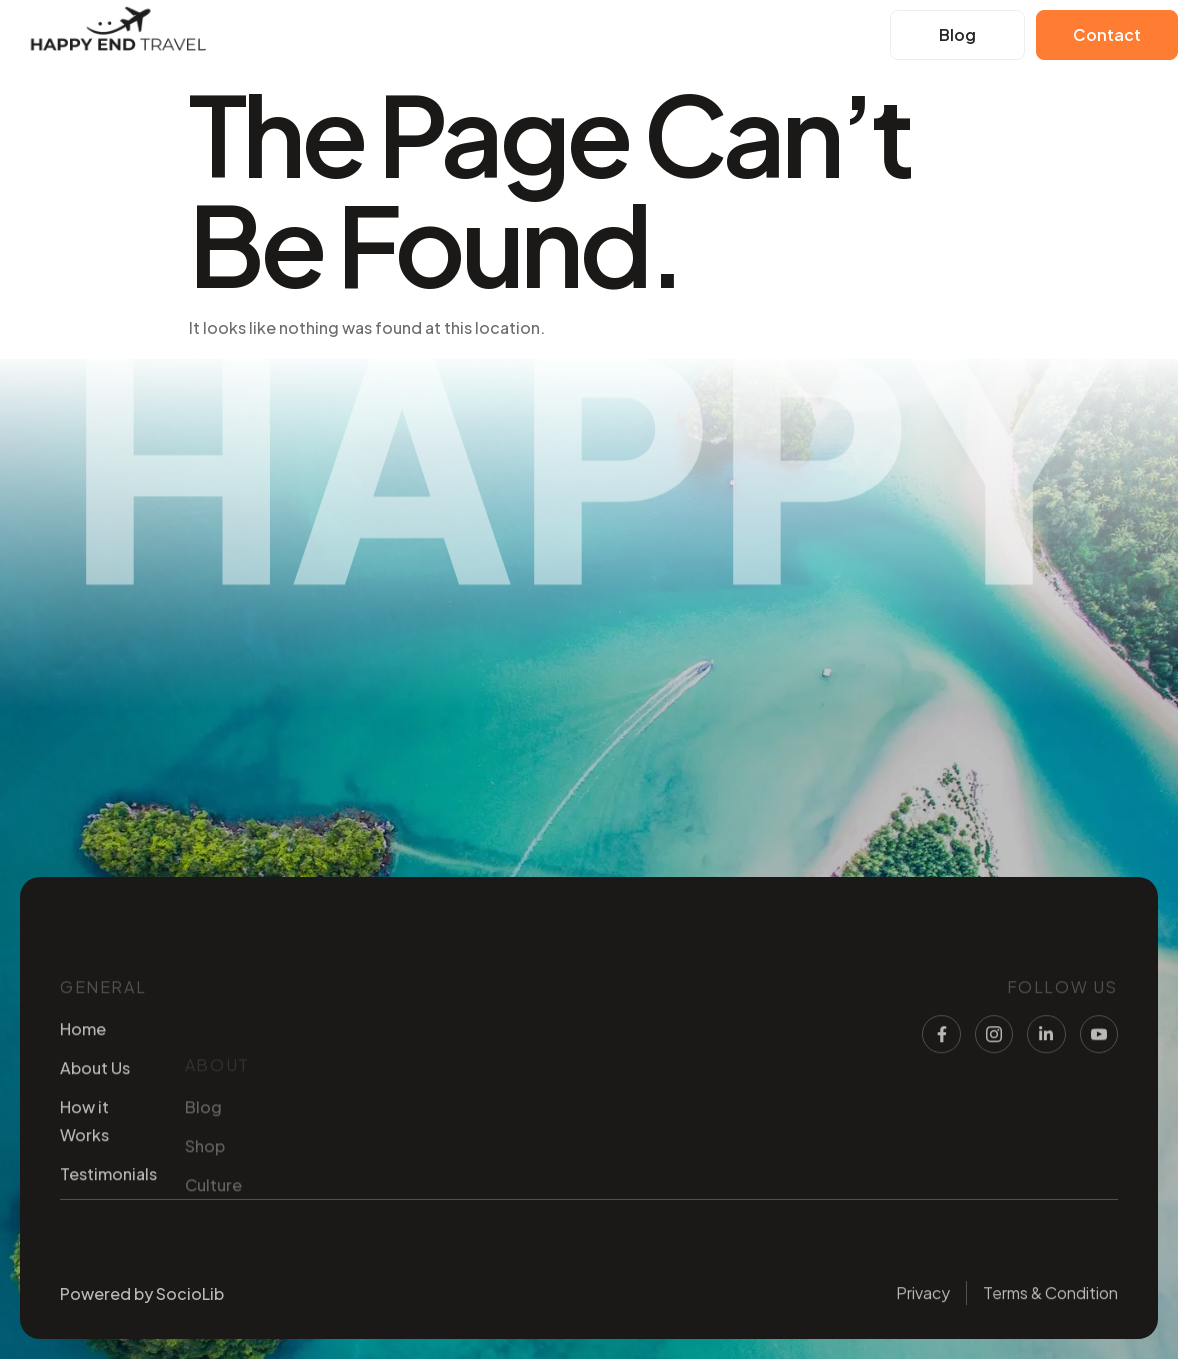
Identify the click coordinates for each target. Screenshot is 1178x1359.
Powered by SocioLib (142, 1301)
